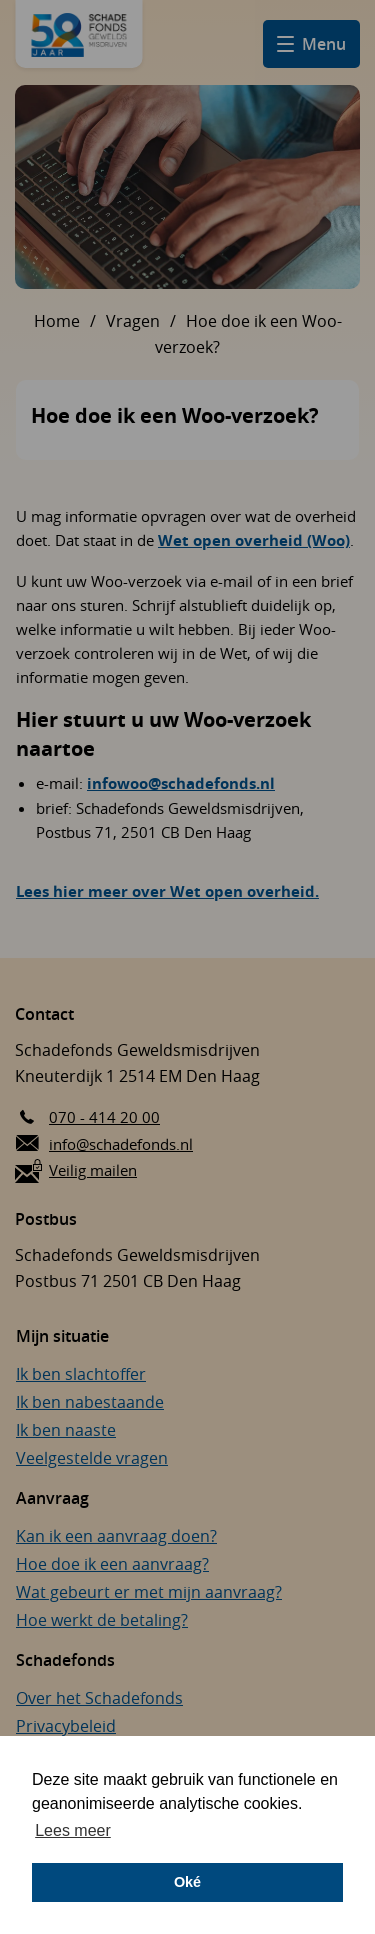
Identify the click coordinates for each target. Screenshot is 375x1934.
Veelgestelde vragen (92, 1458)
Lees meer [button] (73, 1830)
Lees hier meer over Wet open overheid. (167, 891)
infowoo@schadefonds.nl (181, 783)
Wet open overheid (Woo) (254, 540)
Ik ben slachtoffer (81, 1374)
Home (57, 321)
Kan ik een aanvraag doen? (116, 1536)
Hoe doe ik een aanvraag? (112, 1564)
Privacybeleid (66, 1726)
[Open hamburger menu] (311, 44)
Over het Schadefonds (99, 1698)
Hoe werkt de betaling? (102, 1620)
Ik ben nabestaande (90, 1402)
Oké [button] (187, 1882)
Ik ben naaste (66, 1430)
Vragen (133, 321)
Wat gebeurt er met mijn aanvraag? (149, 1592)
